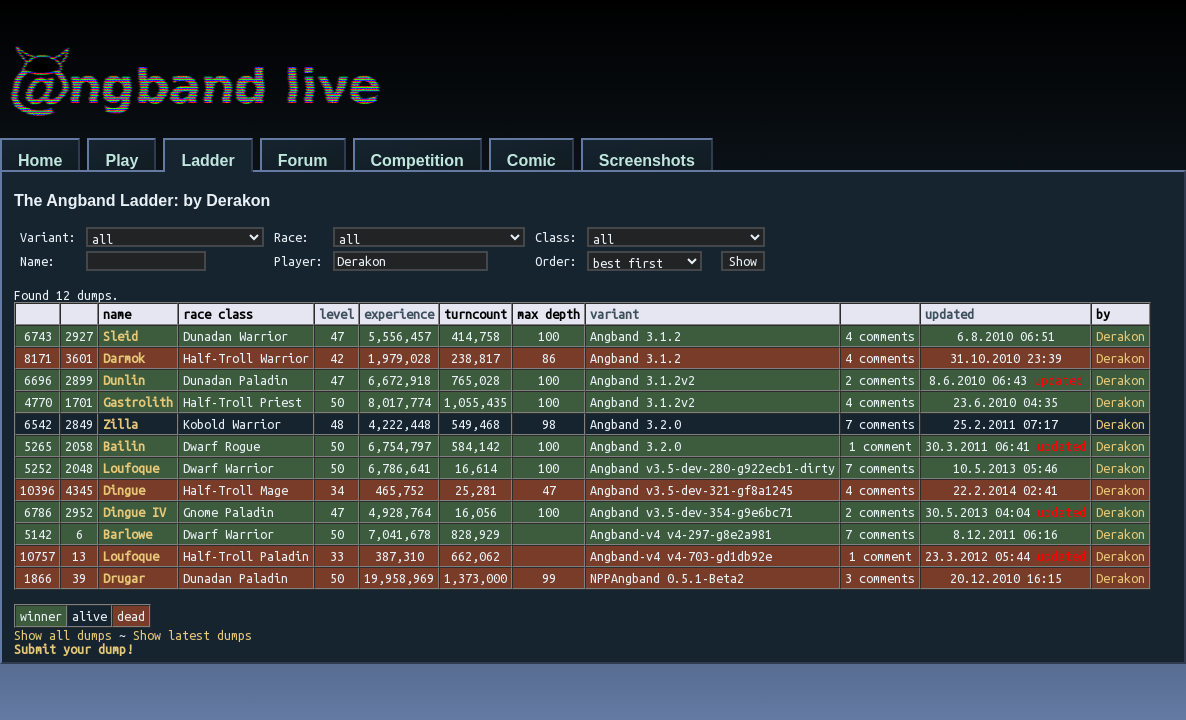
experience (399, 314)
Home (40, 160)
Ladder (207, 160)
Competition (417, 160)
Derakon (1120, 336)
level (336, 314)
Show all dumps (63, 635)
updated (949, 314)
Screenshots (647, 160)
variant (614, 314)
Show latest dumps (192, 635)
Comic (531, 160)
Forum (303, 160)
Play (121, 160)
